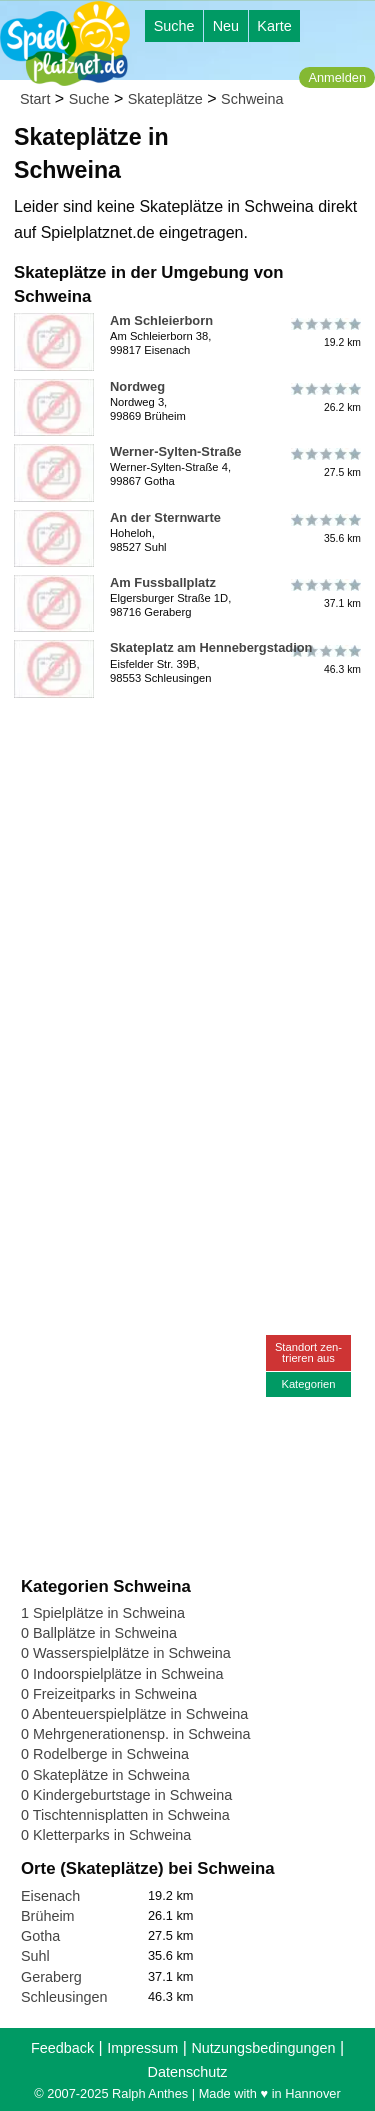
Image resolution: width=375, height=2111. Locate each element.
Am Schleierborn (161, 320)
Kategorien (308, 1384)
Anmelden (337, 77)
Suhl (35, 1956)
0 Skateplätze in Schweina (105, 1775)
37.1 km (324, 594)
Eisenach (50, 1896)
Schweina (252, 99)
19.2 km (324, 332)
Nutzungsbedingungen (263, 2048)
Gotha (40, 1936)
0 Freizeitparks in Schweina (109, 1694)
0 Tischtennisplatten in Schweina (125, 1815)
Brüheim (48, 1916)
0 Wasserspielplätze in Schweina (126, 1653)
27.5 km (324, 463)
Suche (174, 26)
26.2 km (324, 398)
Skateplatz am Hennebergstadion (211, 647)
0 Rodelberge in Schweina (105, 1754)
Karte (274, 26)
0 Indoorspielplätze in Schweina (122, 1674)
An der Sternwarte (165, 517)
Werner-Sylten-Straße (175, 451)
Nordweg (137, 386)
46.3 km (324, 659)
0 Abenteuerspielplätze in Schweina (134, 1714)
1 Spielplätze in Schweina (103, 1613)
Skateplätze (165, 99)
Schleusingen (64, 1997)
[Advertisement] (187, 893)
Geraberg (51, 1977)
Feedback (62, 2048)
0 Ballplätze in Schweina (99, 1633)
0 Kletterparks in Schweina (106, 1835)
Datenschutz (188, 2072)
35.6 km (324, 529)
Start (35, 99)
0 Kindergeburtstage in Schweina (126, 1795)
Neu (226, 26)
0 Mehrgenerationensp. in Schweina (136, 1734)
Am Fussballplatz (163, 582)
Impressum (142, 2048)
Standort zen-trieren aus (308, 1352)
